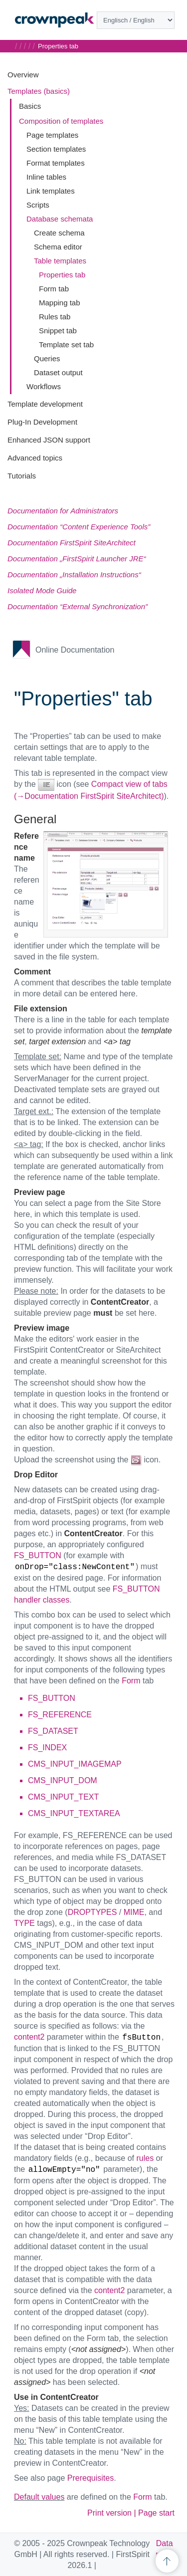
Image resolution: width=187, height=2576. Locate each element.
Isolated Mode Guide (41, 590)
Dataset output (58, 372)
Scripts (37, 205)
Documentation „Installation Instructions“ (74, 574)
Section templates (56, 149)
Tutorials (21, 475)
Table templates (60, 260)
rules (145, 2158)
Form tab (54, 288)
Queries (47, 358)
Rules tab (54, 316)
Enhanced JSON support (48, 440)
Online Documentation (74, 650)
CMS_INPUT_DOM (62, 1780)
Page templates (52, 135)
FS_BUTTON (37, 1555)
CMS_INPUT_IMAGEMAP (75, 1764)
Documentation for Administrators (62, 510)
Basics (30, 106)
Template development (45, 404)
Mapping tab (59, 302)
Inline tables (46, 177)
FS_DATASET (53, 1731)
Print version (109, 2513)
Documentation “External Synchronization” (77, 606)
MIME (134, 1912)
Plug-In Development (42, 422)
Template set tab (66, 344)
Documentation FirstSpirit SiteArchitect (71, 542)
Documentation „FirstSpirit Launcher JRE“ (76, 558)
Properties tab (62, 274)
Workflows (43, 386)
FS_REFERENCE (60, 1714)
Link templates (50, 191)
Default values (39, 2497)
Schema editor (58, 246)
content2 (29, 2037)
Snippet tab (58, 330)
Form (131, 1680)
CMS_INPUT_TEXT (63, 1797)
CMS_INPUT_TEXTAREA (74, 1813)
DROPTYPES (92, 1912)
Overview (23, 74)
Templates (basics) (38, 91)
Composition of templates (61, 121)
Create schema (59, 233)
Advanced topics (34, 458)
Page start (156, 2513)
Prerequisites (90, 2478)
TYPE (24, 1923)
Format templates (55, 163)
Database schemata (59, 219)
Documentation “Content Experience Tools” (78, 526)
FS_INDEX (47, 1747)
